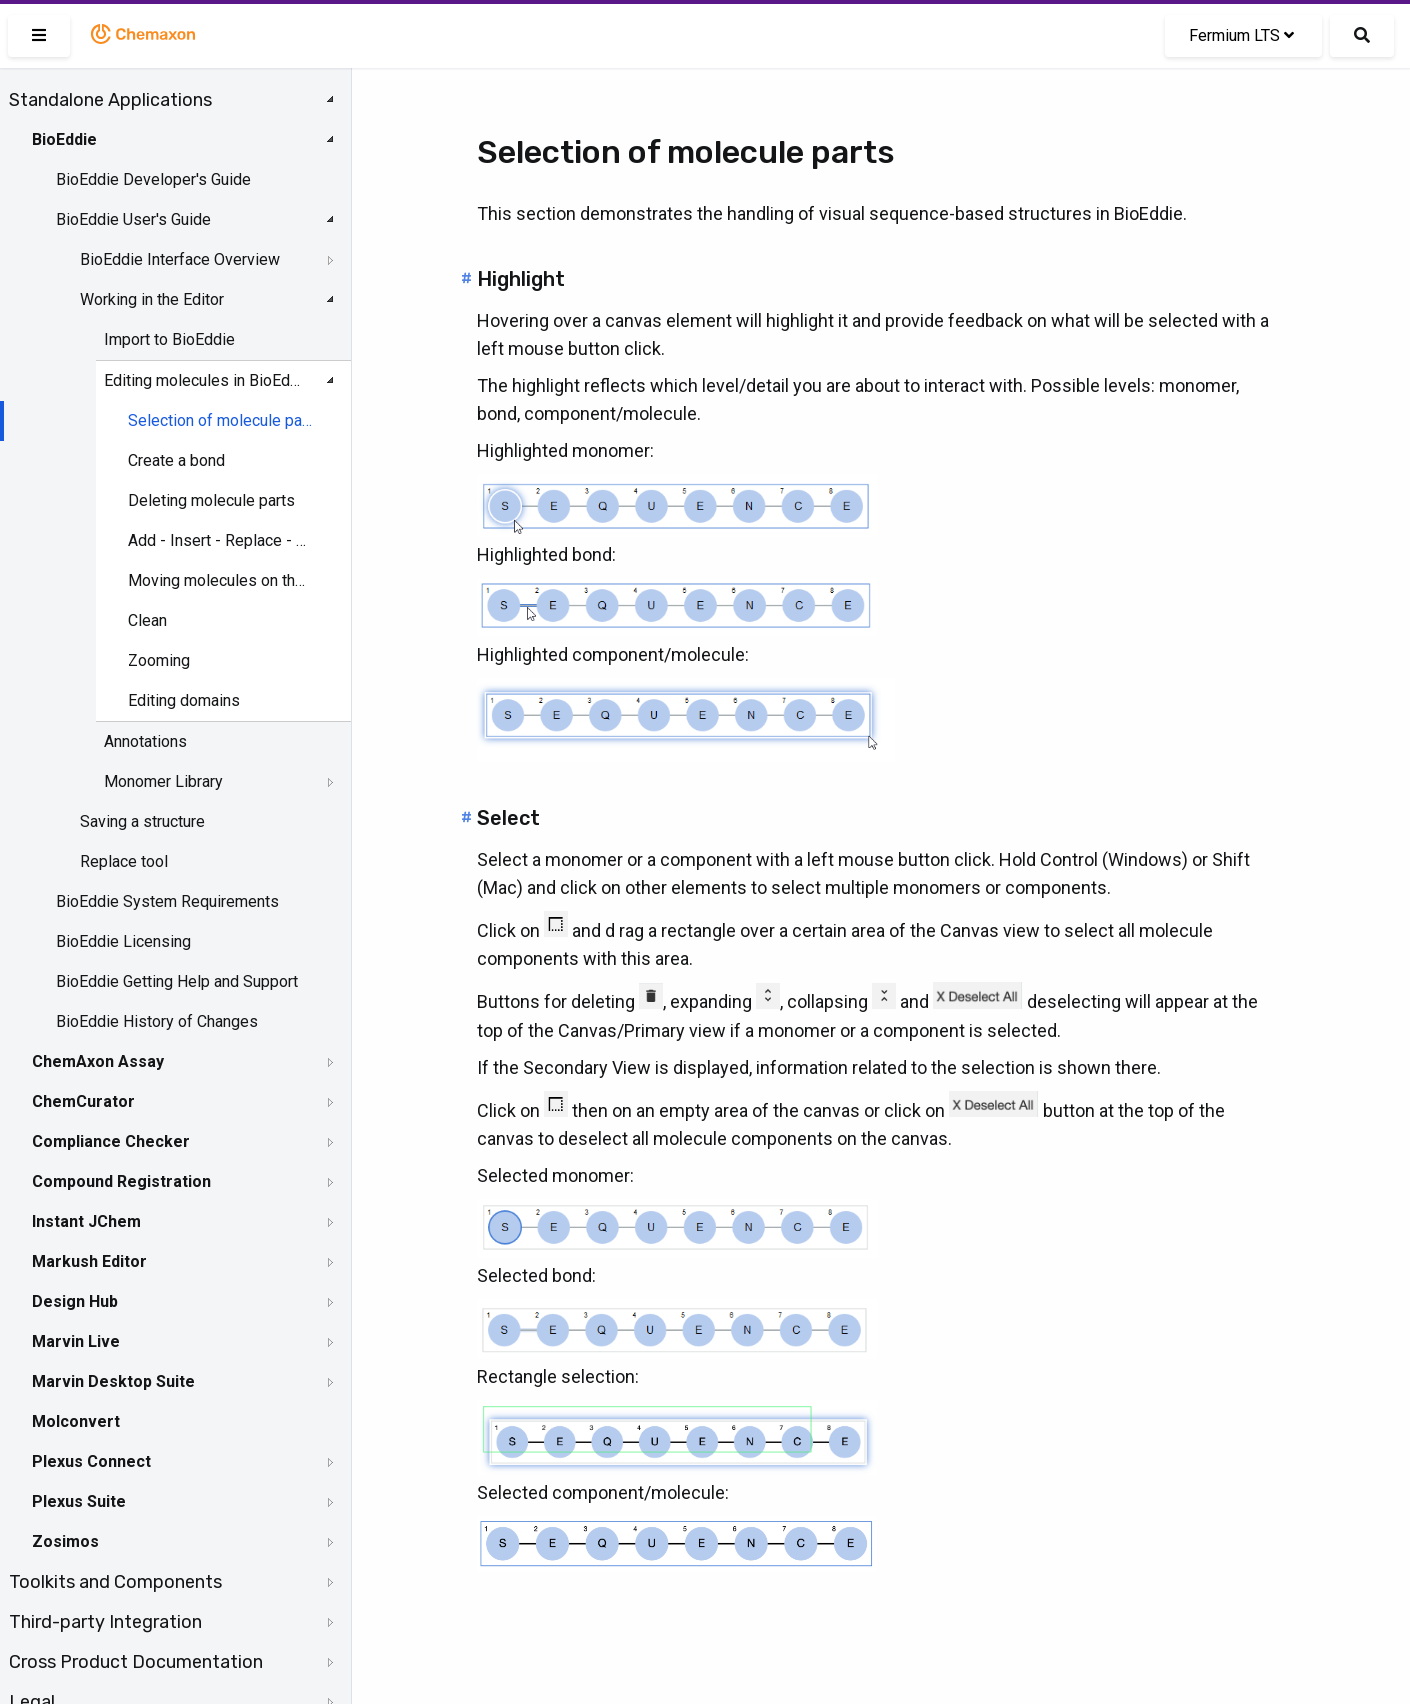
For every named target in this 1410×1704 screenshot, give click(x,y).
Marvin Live (76, 1341)
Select (508, 818)
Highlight (521, 279)
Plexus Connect (91, 1461)
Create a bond (176, 460)
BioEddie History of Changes (157, 1021)
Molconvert (76, 1421)
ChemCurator (83, 1101)
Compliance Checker (111, 1141)
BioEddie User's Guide (133, 219)
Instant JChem (86, 1221)
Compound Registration (121, 1181)
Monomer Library (163, 781)
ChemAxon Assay (98, 1061)
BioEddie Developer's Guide (153, 179)
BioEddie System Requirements (167, 901)
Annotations (145, 741)
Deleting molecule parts (211, 500)
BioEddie (64, 139)
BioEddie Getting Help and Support (177, 981)
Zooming (159, 660)
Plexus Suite (79, 1501)
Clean (147, 620)
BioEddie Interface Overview (180, 259)
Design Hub (75, 1301)
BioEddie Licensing (123, 941)
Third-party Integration (105, 1622)
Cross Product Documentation (136, 1662)
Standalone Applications (110, 100)
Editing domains (184, 700)
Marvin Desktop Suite (113, 1381)
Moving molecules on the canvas (220, 580)
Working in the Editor (152, 299)
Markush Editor (89, 1261)
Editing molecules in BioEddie (206, 380)
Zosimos (65, 1541)
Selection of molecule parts (220, 420)
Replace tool (124, 861)
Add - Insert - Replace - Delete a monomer (220, 540)
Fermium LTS (1241, 35)
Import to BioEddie (169, 339)
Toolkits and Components (115, 1582)
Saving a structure (142, 821)
